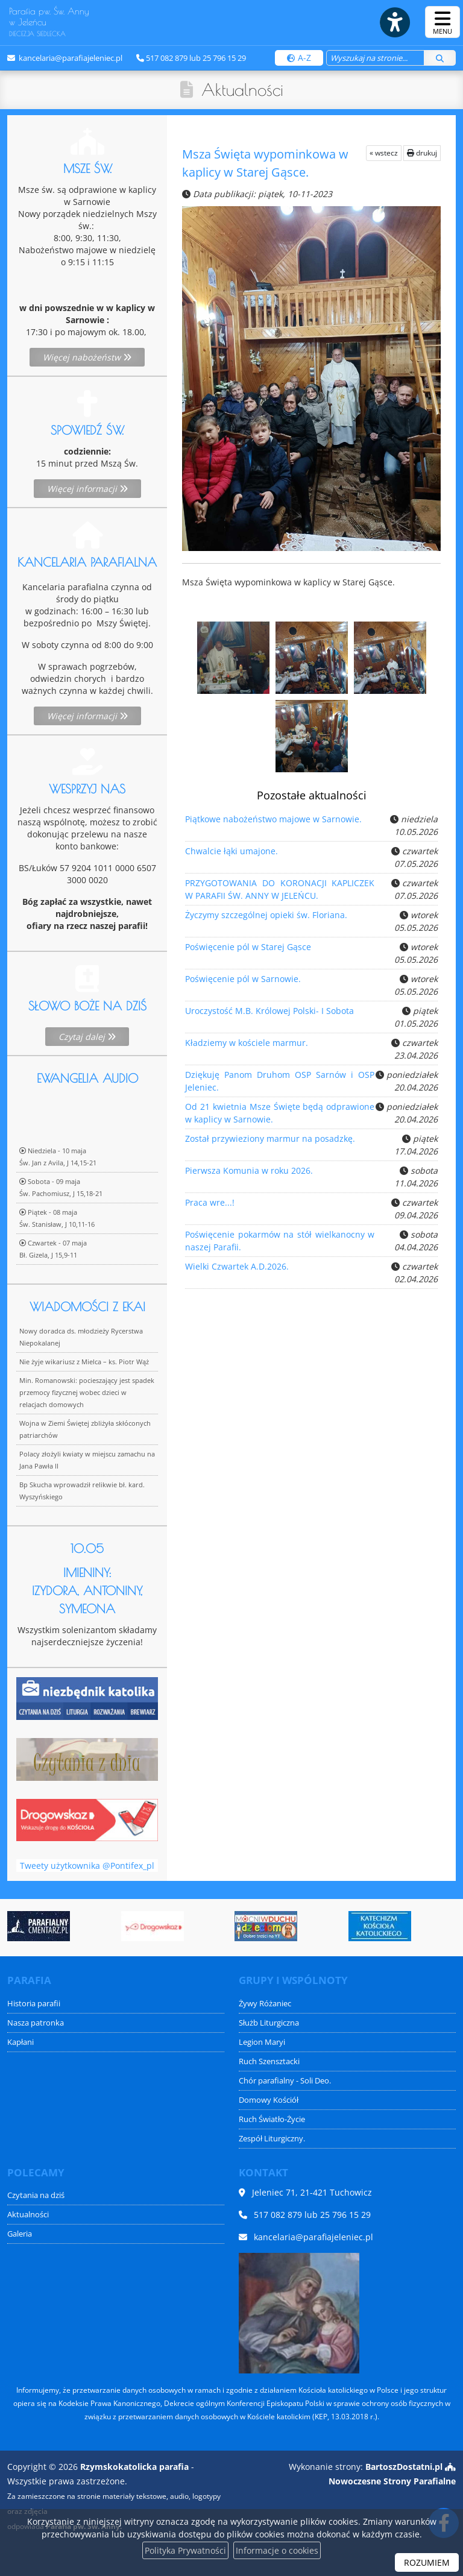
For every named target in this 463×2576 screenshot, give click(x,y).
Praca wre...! (212, 1207)
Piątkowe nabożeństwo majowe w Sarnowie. (274, 824)
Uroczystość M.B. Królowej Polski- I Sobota (270, 1016)
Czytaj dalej (87, 1127)
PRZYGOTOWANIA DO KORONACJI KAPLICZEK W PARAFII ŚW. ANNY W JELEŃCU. (276, 889)
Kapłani (20, 2042)
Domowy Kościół (268, 2100)
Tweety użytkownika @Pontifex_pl (87, 1892)
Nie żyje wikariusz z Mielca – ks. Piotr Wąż (84, 1573)
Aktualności (242, 89)
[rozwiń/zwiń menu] (442, 22)
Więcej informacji (87, 488)
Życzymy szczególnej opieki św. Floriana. (266, 920)
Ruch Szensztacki (269, 2061)
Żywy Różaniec (265, 2003)
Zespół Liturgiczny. (272, 2139)
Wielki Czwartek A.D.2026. (238, 1271)
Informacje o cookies (277, 2550)
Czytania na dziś (36, 2195)
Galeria (19, 2234)
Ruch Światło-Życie (272, 2119)
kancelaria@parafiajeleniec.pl (69, 57)
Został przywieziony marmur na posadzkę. (270, 1143)
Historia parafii (33, 2003)
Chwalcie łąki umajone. (233, 856)
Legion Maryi (262, 2042)
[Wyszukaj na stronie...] (375, 58)
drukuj (422, 153)
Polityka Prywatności (185, 2550)
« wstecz (384, 153)
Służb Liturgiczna (269, 2023)
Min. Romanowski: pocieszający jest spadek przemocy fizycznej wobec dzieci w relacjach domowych (86, 1604)
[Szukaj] (440, 58)
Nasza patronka (35, 2023)
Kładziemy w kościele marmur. (247, 1048)
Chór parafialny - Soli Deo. (285, 2081)
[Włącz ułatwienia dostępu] (394, 22)
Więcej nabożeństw (87, 357)
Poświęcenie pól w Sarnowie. (243, 984)
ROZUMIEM (427, 2562)
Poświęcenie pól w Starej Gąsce (248, 952)
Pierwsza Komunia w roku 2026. (249, 1175)
